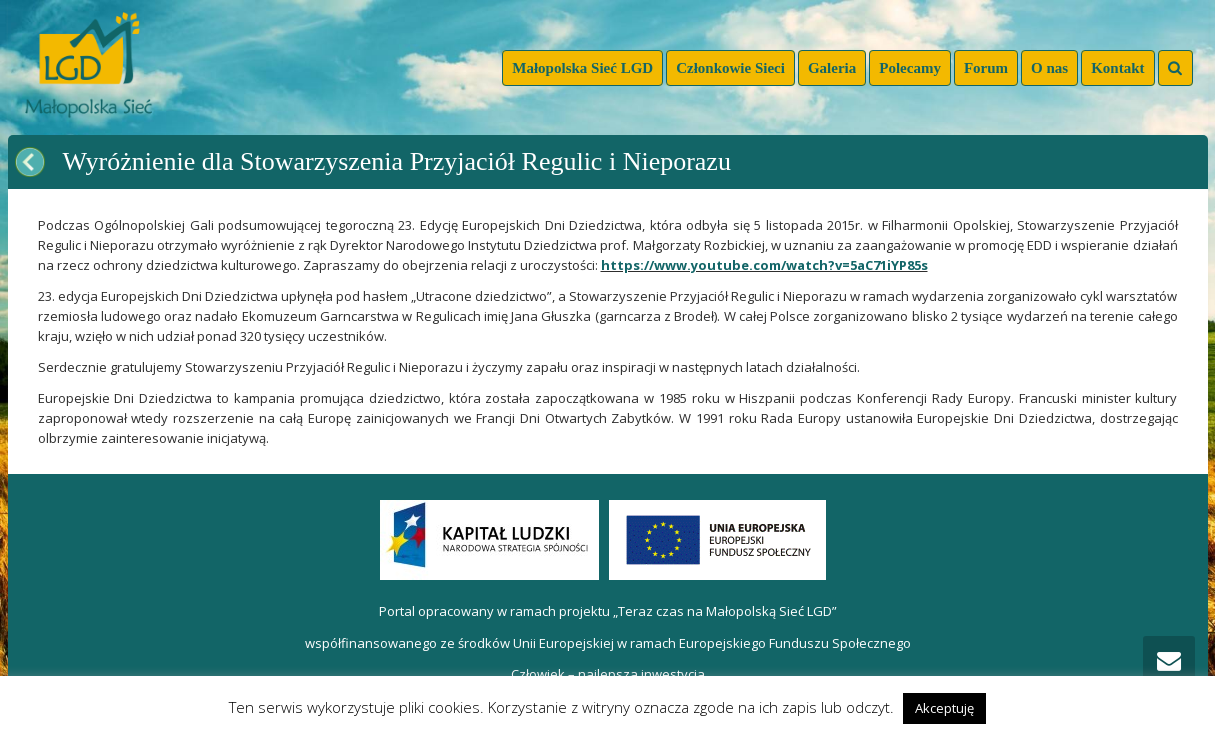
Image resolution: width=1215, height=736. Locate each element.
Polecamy (910, 68)
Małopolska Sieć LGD (582, 68)
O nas (1049, 68)
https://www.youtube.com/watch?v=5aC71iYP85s (764, 265)
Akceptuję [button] (944, 708)
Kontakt (1117, 68)
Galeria (832, 68)
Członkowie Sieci (730, 68)
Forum (986, 68)
